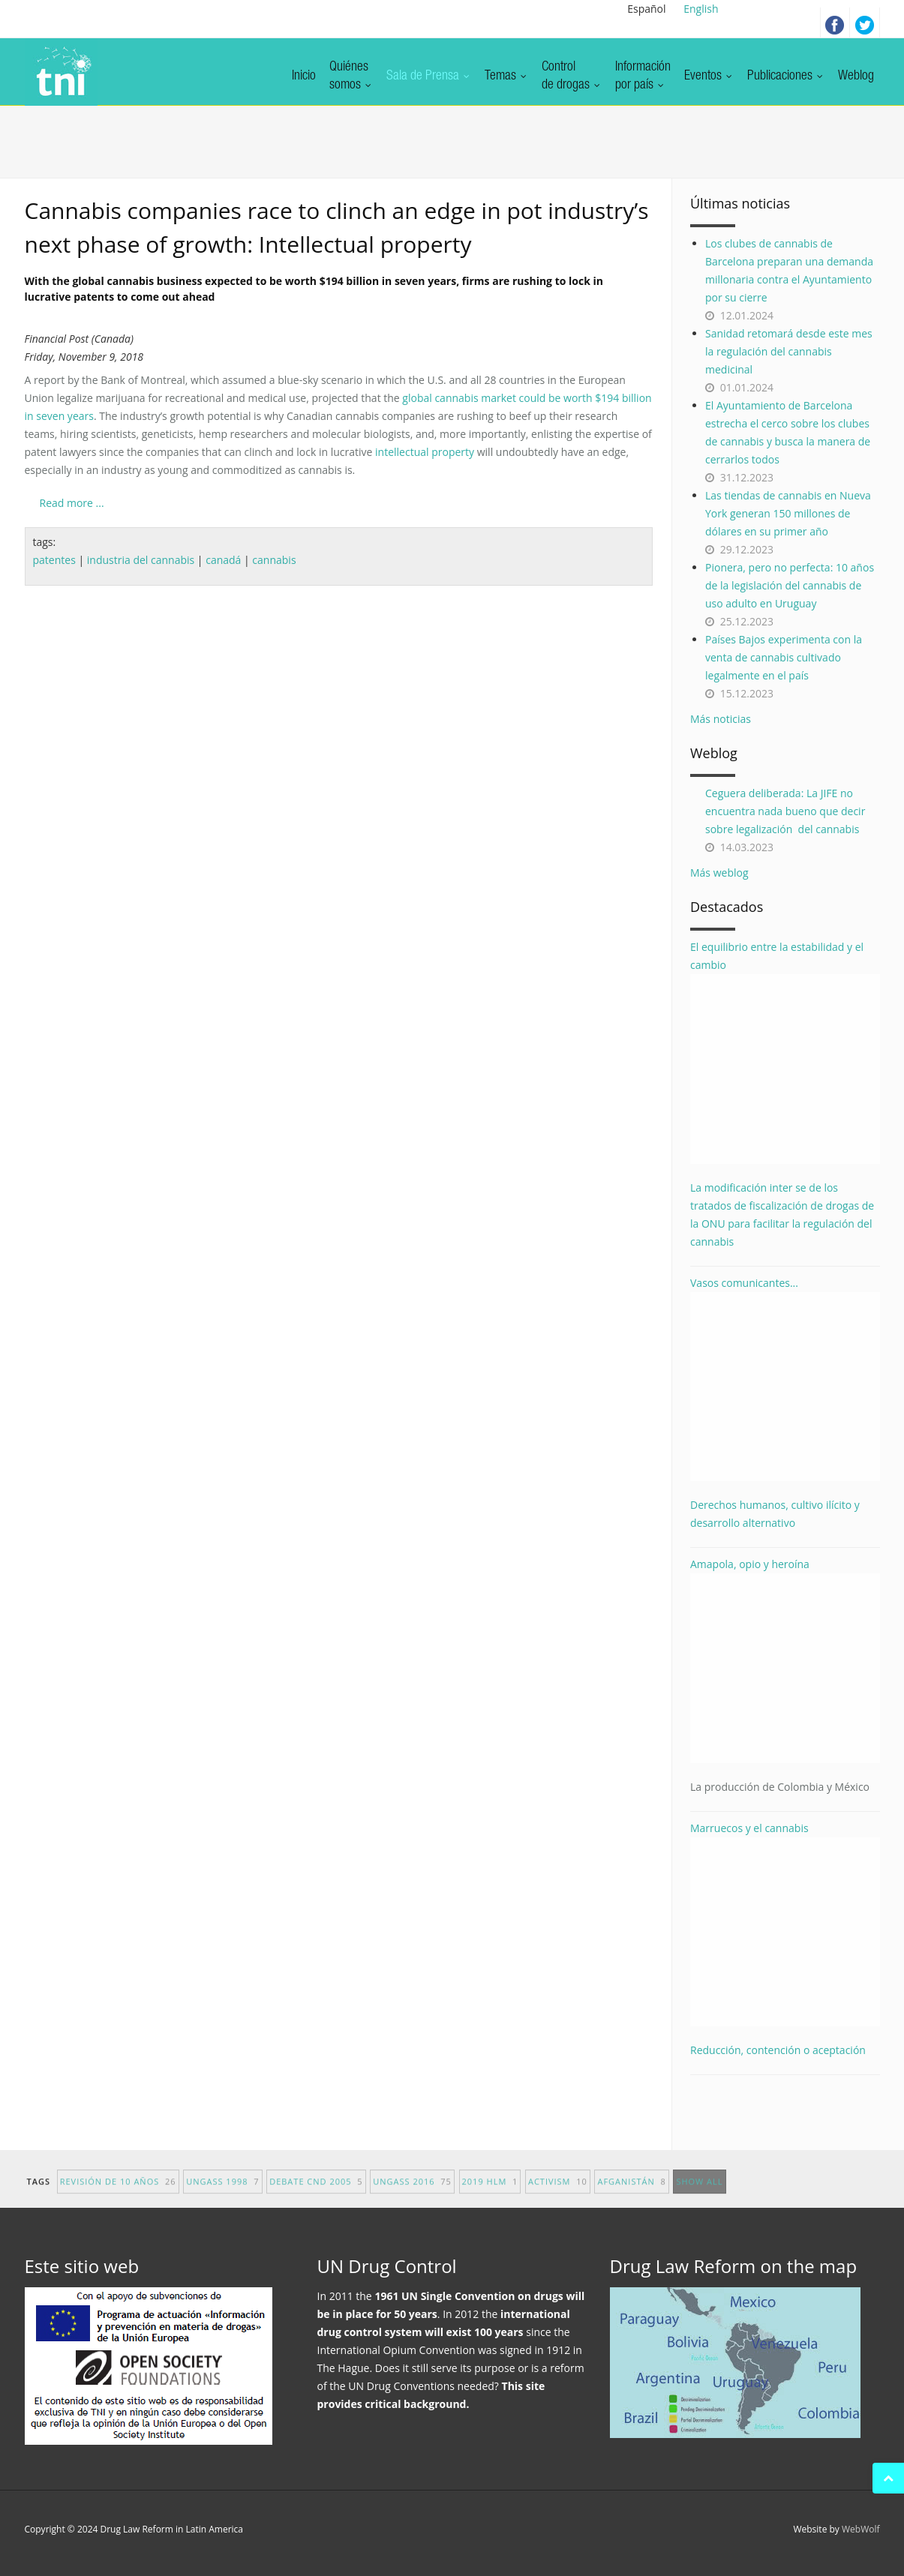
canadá (223, 560)
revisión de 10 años (118, 2195)
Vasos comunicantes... (785, 1379)
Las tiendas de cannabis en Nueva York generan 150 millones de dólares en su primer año (788, 513)
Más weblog (719, 872)
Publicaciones (785, 76)
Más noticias (720, 719)
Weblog (856, 76)
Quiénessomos (351, 76)
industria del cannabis (140, 560)
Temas (506, 76)
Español (646, 8)
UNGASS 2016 (412, 2195)
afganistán (631, 2195)
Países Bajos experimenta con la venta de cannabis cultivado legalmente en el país (783, 657)
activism (557, 2195)
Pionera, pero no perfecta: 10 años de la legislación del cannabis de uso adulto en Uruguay (789, 585)
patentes (54, 560)
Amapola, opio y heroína (785, 1676)
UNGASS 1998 (222, 2195)
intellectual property (424, 452)
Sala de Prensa (428, 76)
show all (699, 2195)
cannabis (274, 560)
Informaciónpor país (643, 76)
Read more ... (72, 503)
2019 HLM (490, 2195)
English (700, 8)
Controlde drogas (572, 76)
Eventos (709, 76)
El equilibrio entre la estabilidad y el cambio (785, 1052)
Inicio (304, 76)
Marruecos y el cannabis (785, 1924)
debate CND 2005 (315, 2195)
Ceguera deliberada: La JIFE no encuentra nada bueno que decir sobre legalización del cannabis (785, 811)
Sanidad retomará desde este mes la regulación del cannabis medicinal (788, 351)
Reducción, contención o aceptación (778, 2050)
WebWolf (861, 2529)
